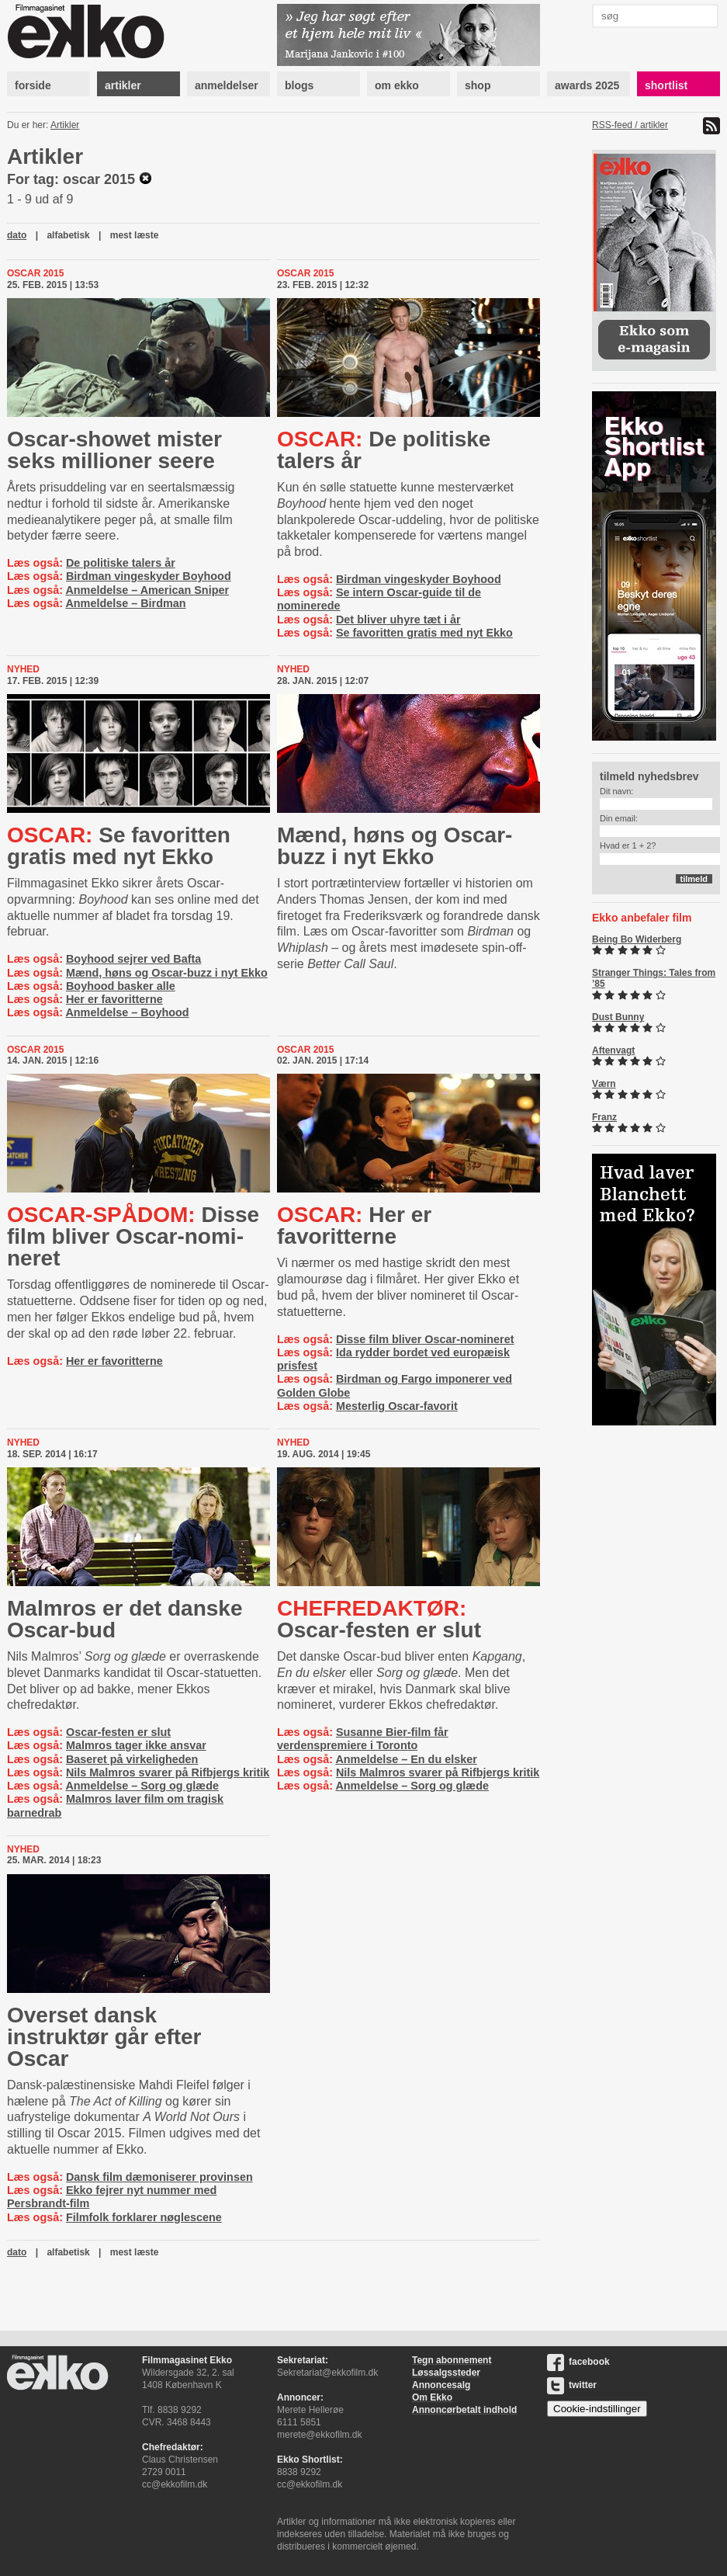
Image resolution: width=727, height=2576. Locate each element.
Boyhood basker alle (120, 986)
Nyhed (23, 669)
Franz (604, 1117)
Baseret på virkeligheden (132, 1759)
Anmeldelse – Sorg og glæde (142, 1785)
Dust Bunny (618, 1017)
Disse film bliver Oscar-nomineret (425, 1339)
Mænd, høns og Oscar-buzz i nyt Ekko (167, 973)
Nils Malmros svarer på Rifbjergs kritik (167, 1772)
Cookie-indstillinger (597, 2409)
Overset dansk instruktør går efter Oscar (104, 2037)
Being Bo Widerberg (636, 939)
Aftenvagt (613, 1050)
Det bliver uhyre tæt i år (398, 619)
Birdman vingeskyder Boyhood (148, 576)
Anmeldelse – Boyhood (127, 1012)
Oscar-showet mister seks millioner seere (114, 450)
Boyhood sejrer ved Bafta (133, 959)
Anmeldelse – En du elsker (405, 1759)
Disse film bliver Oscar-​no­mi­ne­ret (133, 1236)
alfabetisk (68, 235)
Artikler (64, 125)
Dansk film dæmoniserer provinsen (159, 2177)
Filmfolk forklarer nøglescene (144, 2217)
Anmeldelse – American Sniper (147, 590)
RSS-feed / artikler (630, 125)
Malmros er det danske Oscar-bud (124, 1619)
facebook (578, 2361)
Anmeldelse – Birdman (125, 603)
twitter (572, 2385)
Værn (604, 1083)
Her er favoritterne (114, 999)
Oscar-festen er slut (118, 1732)
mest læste (134, 235)
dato (16, 235)
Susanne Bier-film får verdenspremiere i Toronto (362, 1738)
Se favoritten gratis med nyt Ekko (424, 633)
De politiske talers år (120, 563)
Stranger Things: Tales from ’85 (653, 978)
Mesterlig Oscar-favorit (397, 1406)
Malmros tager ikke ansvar (136, 1745)
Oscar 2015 (35, 273)
